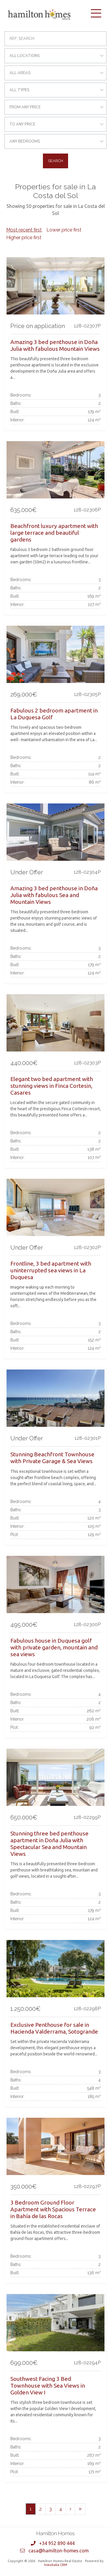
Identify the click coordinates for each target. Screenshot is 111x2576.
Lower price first (63, 230)
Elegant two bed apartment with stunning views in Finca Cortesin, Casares (51, 1086)
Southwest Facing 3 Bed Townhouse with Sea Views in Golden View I (47, 2386)
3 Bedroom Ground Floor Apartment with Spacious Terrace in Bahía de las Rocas (53, 2209)
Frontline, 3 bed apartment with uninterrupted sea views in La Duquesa (50, 1270)
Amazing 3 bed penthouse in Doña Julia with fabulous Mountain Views (55, 345)
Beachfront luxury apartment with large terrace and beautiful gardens (54, 533)
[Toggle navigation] (96, 13)
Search (55, 161)
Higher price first (23, 237)
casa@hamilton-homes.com (58, 2550)
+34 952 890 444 (57, 2543)
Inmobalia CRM (55, 2565)
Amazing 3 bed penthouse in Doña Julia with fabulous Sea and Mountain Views (54, 895)
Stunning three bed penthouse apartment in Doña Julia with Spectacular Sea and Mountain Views (49, 1843)
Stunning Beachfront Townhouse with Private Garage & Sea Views (52, 1457)
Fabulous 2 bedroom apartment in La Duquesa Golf (54, 713)
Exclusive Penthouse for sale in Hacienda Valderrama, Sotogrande (54, 2028)
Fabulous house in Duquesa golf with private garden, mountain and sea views (54, 1647)
